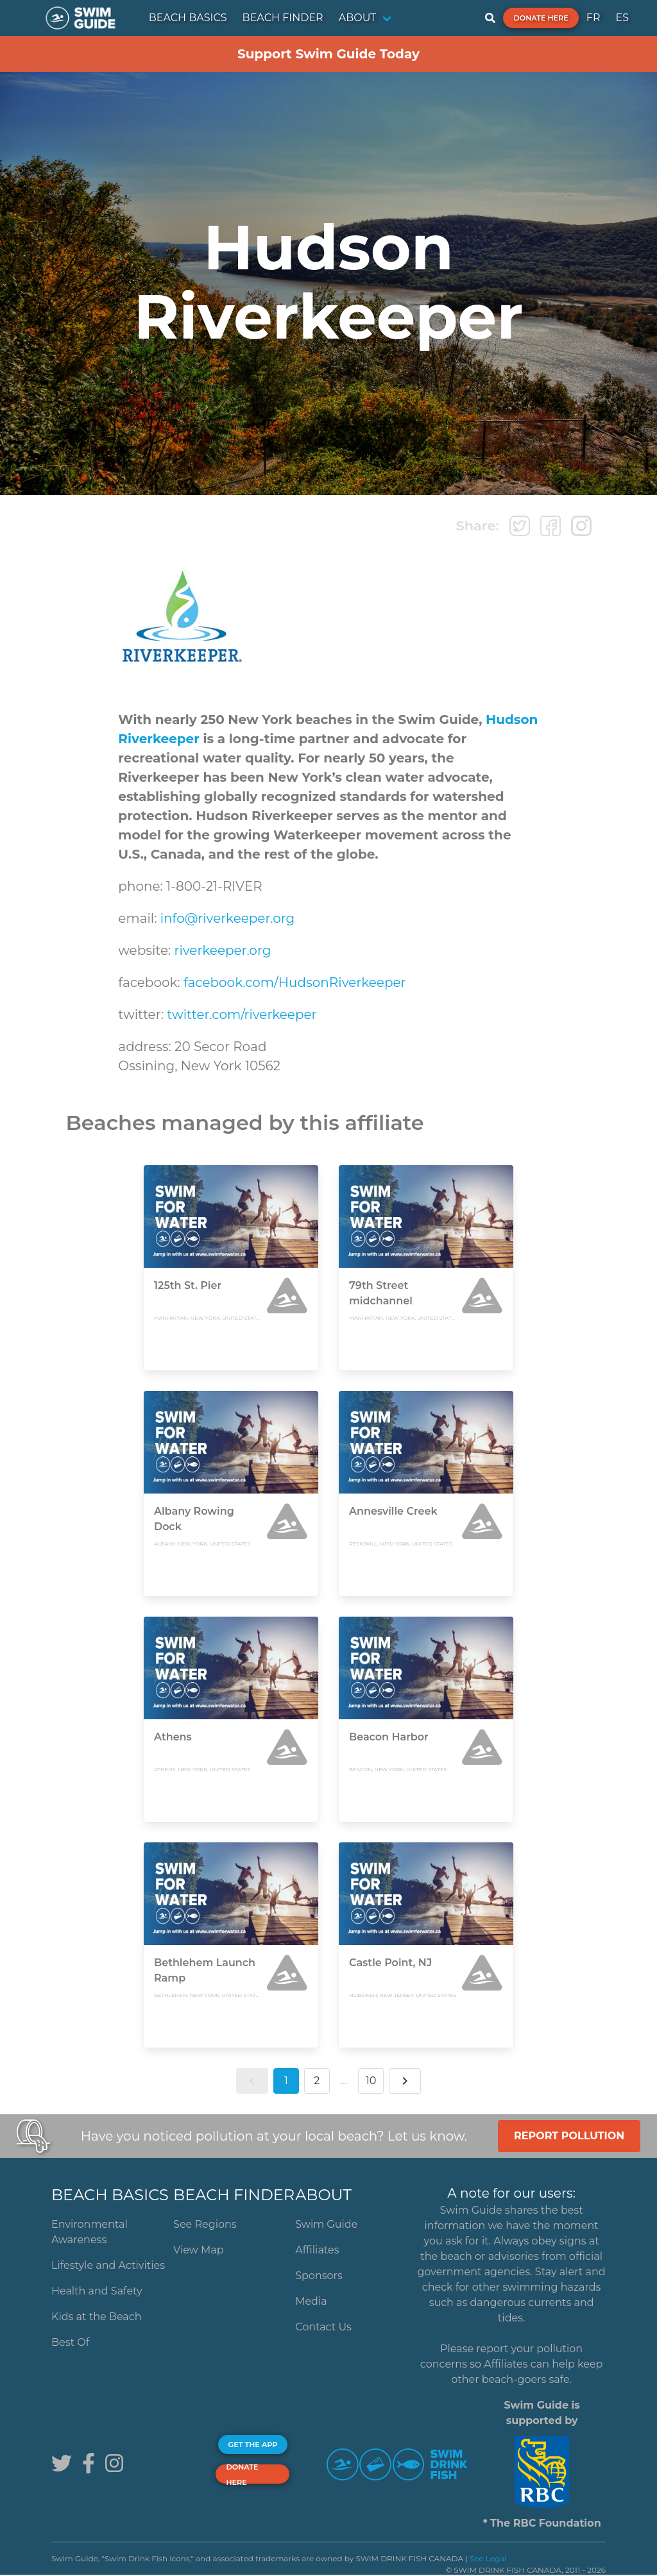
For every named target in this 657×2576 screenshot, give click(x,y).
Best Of (70, 2342)
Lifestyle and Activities (108, 2265)
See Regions (205, 2224)
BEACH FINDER (283, 18)
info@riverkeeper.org (227, 918)
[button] (252, 2081)
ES (622, 18)
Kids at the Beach (96, 2317)
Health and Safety (96, 2291)
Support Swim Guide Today (328, 54)
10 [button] (371, 2081)
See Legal (488, 2558)
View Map (198, 2250)
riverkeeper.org (223, 950)
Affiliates (317, 2250)
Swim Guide (326, 2224)
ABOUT (358, 18)
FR (593, 18)
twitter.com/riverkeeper (241, 1014)
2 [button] (317, 2081)
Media (311, 2301)
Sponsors (319, 2275)
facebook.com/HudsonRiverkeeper (294, 982)
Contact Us (323, 2327)
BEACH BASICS (188, 18)
